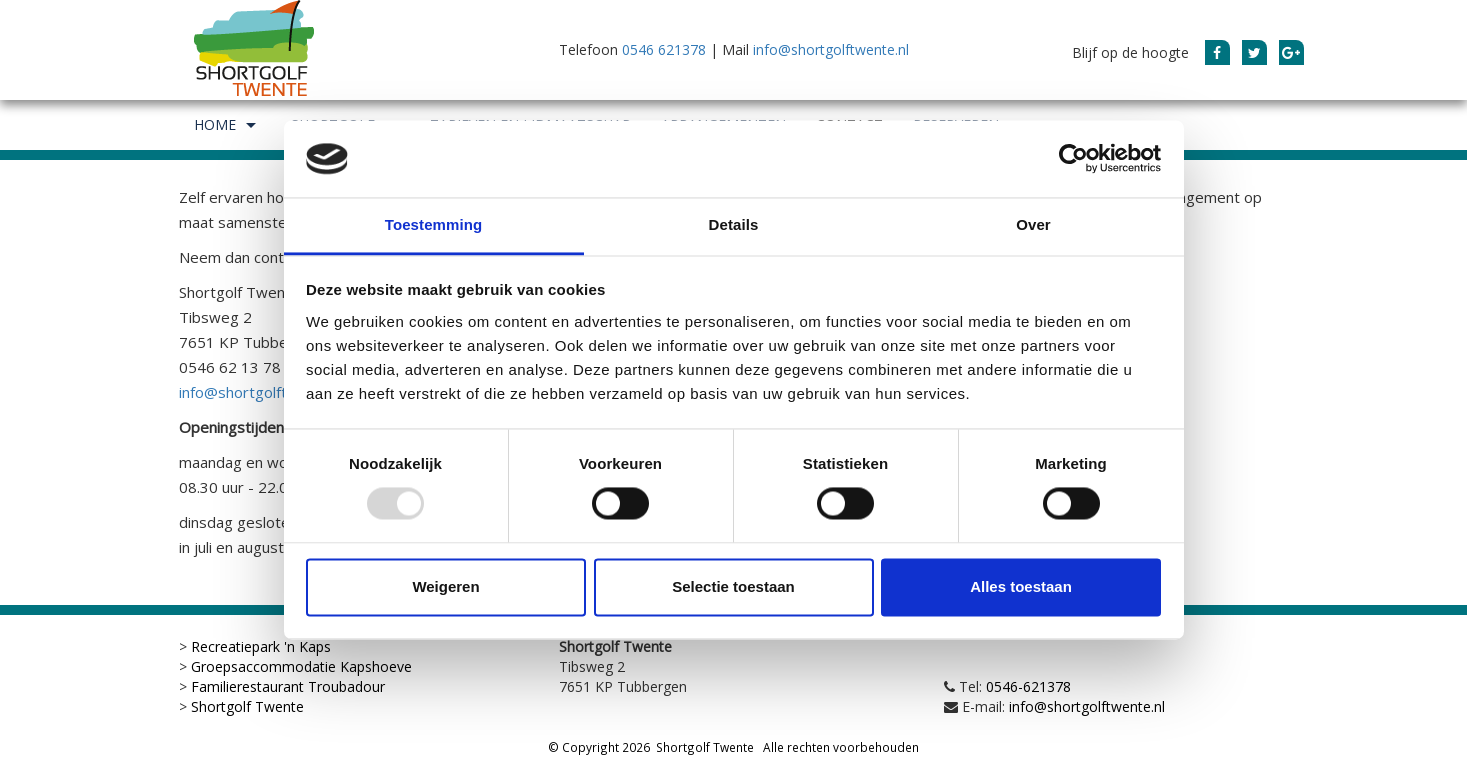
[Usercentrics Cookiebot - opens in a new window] (1073, 159)
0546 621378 (664, 49)
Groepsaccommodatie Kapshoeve (301, 666)
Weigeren (445, 586)
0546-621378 (1028, 686)
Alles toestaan (1021, 586)
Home (227, 125)
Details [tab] (734, 224)
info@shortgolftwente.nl (831, 49)
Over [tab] (1033, 224)
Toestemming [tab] (434, 224)
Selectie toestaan (733, 586)
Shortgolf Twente (247, 706)
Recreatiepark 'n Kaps (261, 646)
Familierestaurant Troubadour (288, 686)
